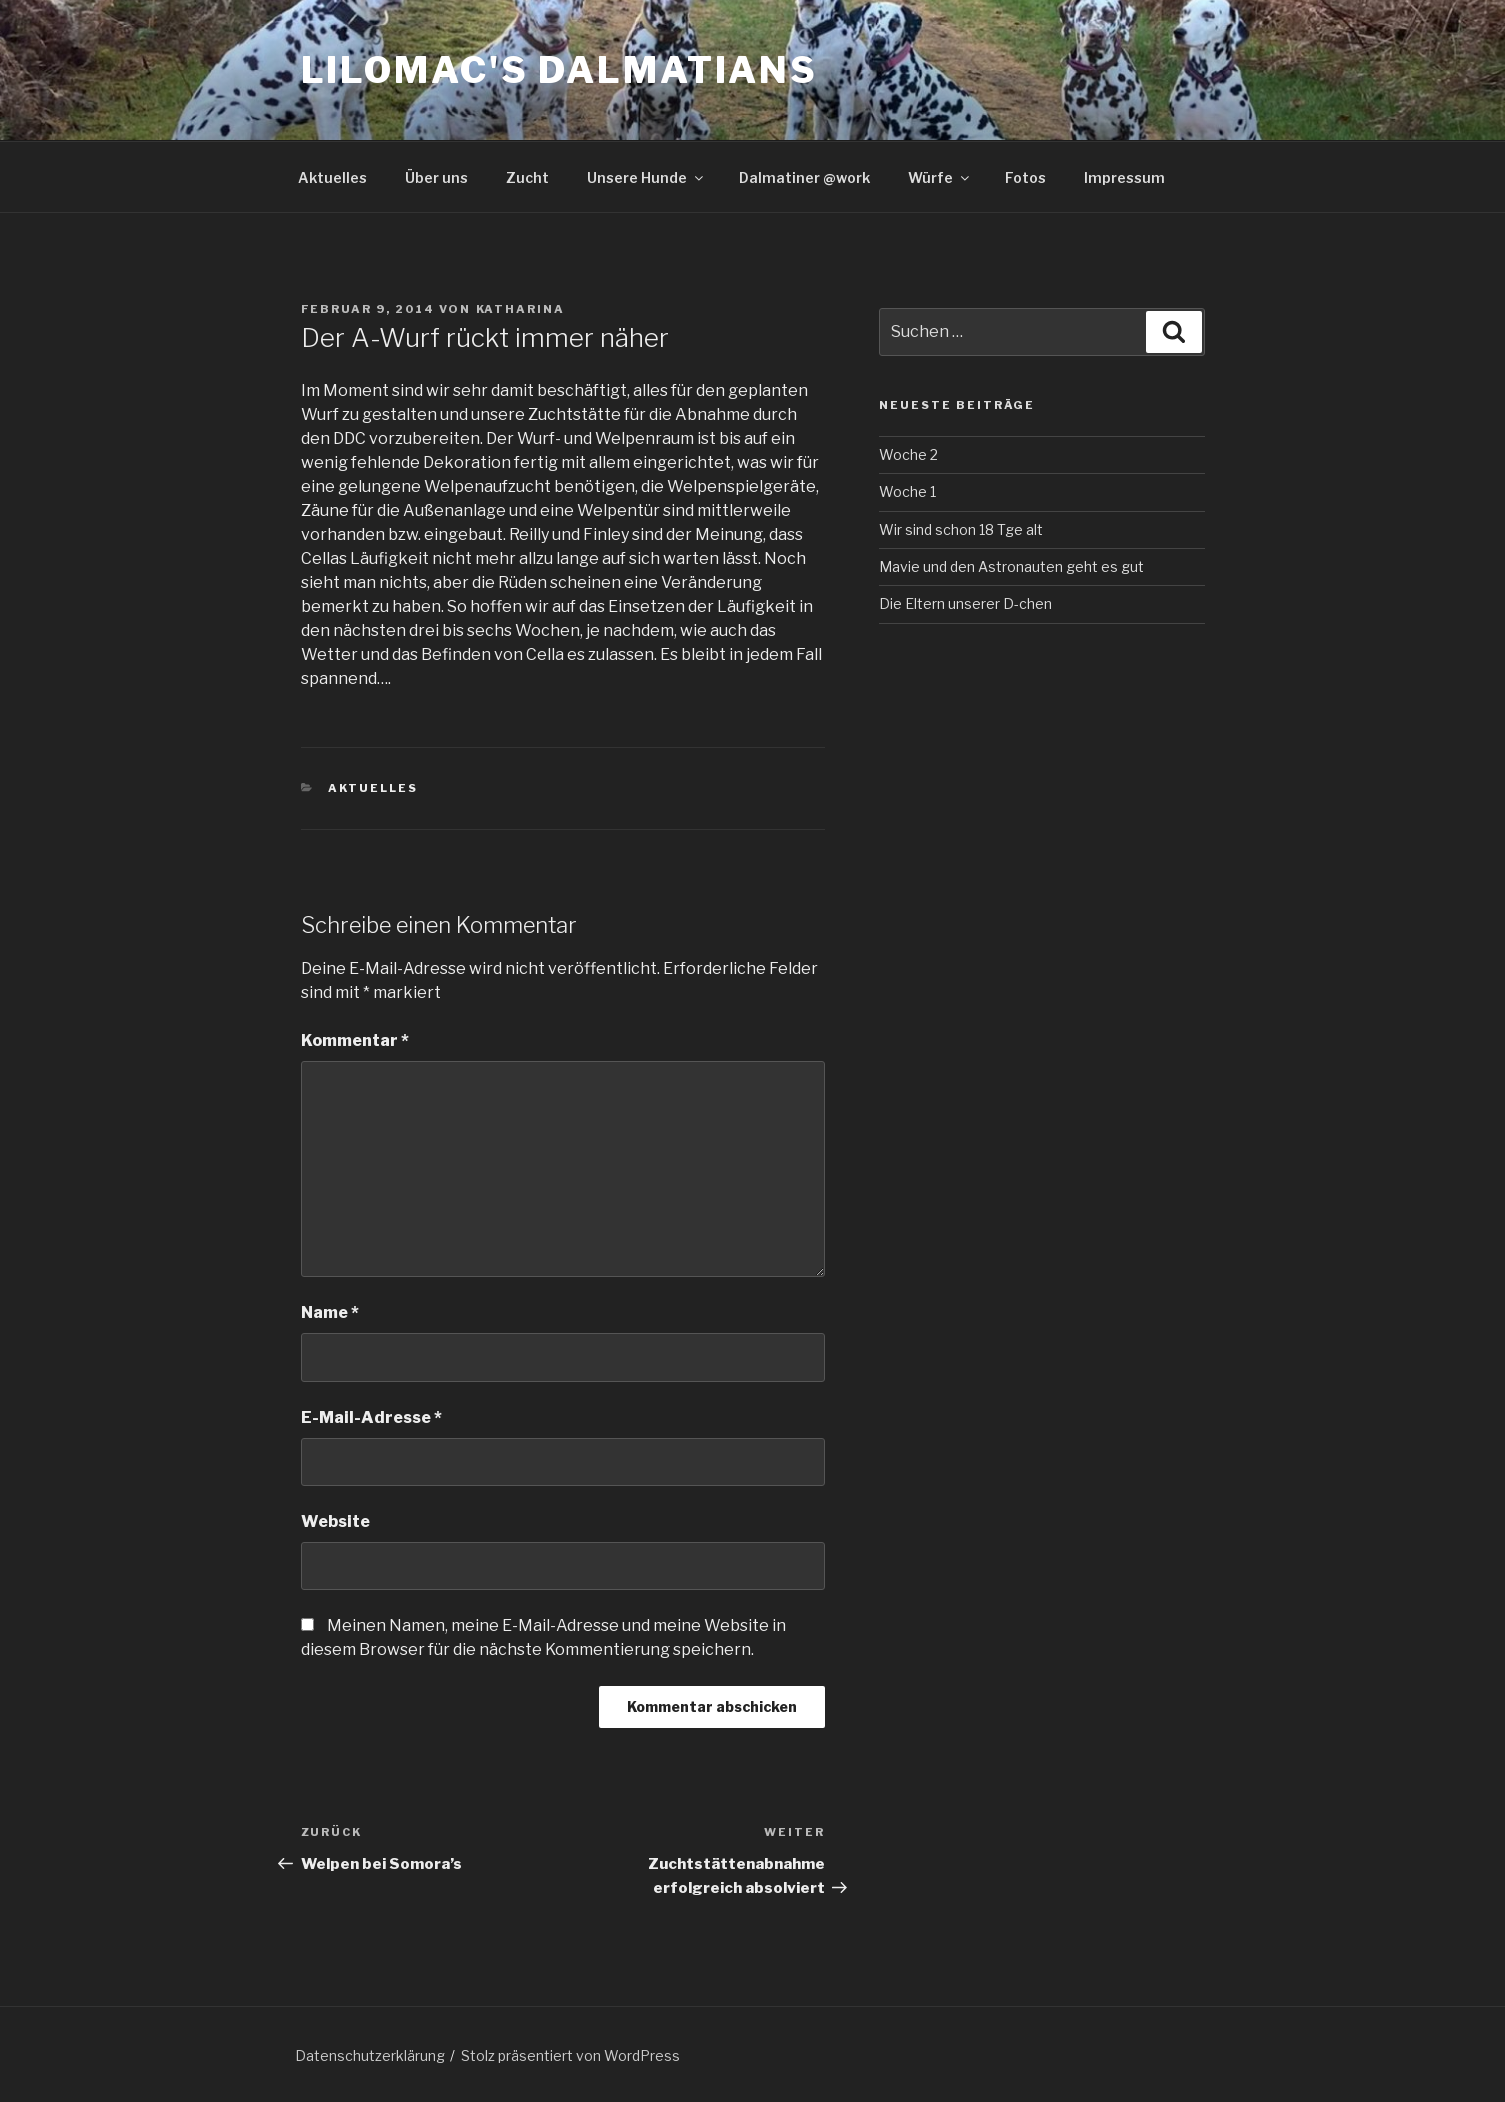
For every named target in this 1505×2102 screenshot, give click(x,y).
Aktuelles (332, 177)
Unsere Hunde (646, 177)
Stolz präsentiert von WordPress (570, 2055)
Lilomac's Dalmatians (560, 70)
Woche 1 (907, 491)
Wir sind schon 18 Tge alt (961, 529)
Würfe (940, 177)
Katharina (521, 309)
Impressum (1124, 177)
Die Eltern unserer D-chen (965, 603)
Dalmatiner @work (804, 177)
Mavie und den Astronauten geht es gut (1011, 566)
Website (335, 1521)
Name (330, 1312)
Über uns (436, 177)
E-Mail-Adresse (371, 1417)
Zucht (527, 177)
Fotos (1025, 177)
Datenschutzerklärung (370, 2055)
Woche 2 (908, 454)
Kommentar (355, 1040)
